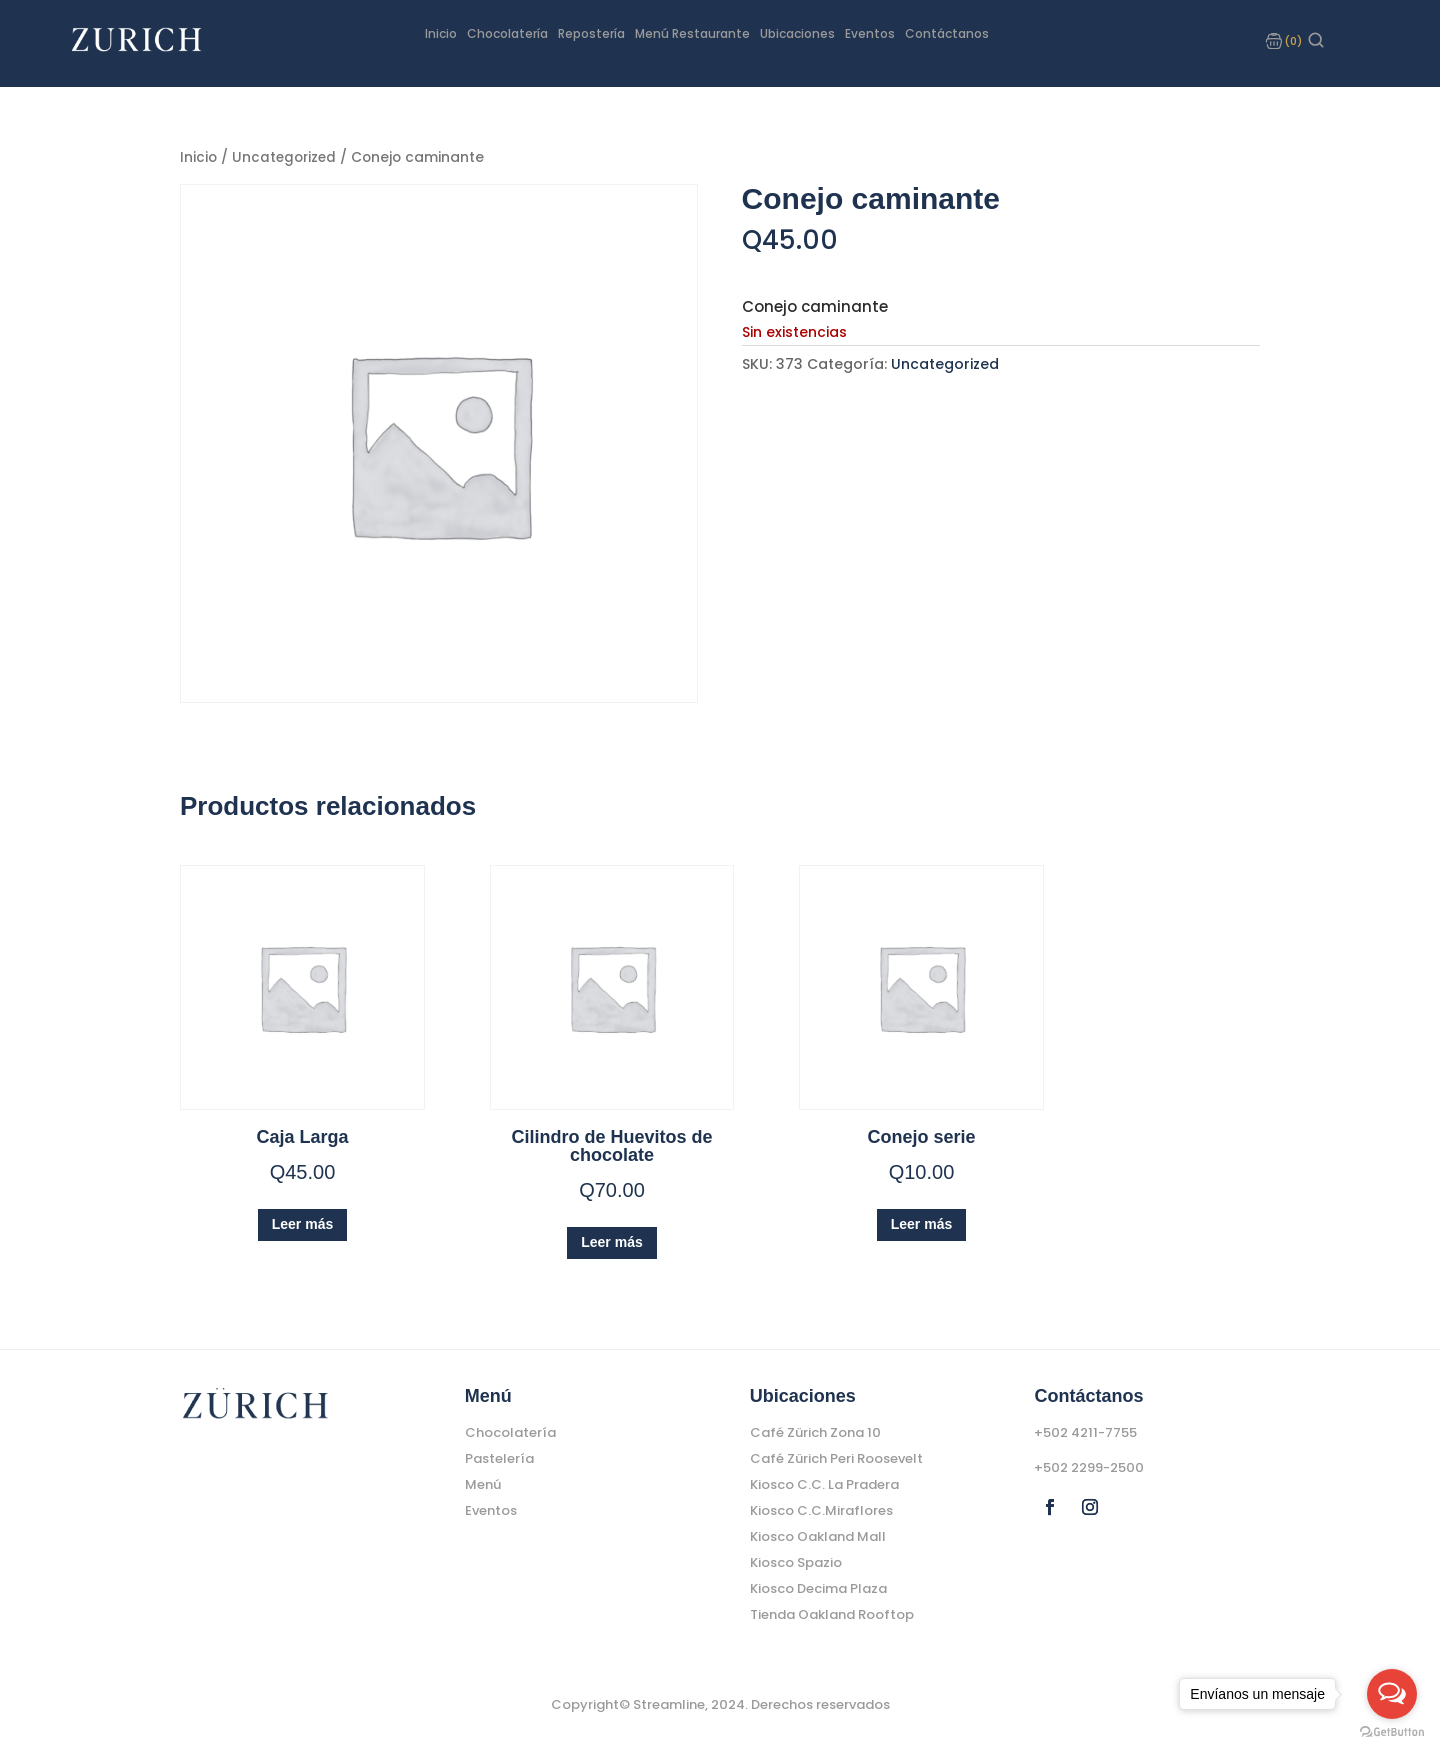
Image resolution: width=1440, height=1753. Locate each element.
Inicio (441, 34)
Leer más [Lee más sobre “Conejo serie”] (921, 1223)
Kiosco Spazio (796, 1561)
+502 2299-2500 (1089, 1466)
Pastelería (499, 1457)
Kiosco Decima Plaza (818, 1587)
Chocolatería (507, 34)
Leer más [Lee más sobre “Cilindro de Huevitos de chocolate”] (611, 1241)
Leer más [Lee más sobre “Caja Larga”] (302, 1223)
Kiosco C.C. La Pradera (824, 1483)
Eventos (870, 34)
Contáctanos (947, 34)
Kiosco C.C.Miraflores (821, 1509)
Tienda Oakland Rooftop (832, 1613)
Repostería (591, 34)
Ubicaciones (797, 34)
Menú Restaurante (692, 34)
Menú (483, 1483)
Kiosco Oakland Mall (818, 1535)
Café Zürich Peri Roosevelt (836, 1457)
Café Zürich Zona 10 (815, 1431)
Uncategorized (285, 156)
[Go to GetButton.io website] (1392, 1732)
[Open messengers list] (1392, 1694)
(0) (1293, 41)
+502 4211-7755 (1085, 1431)
